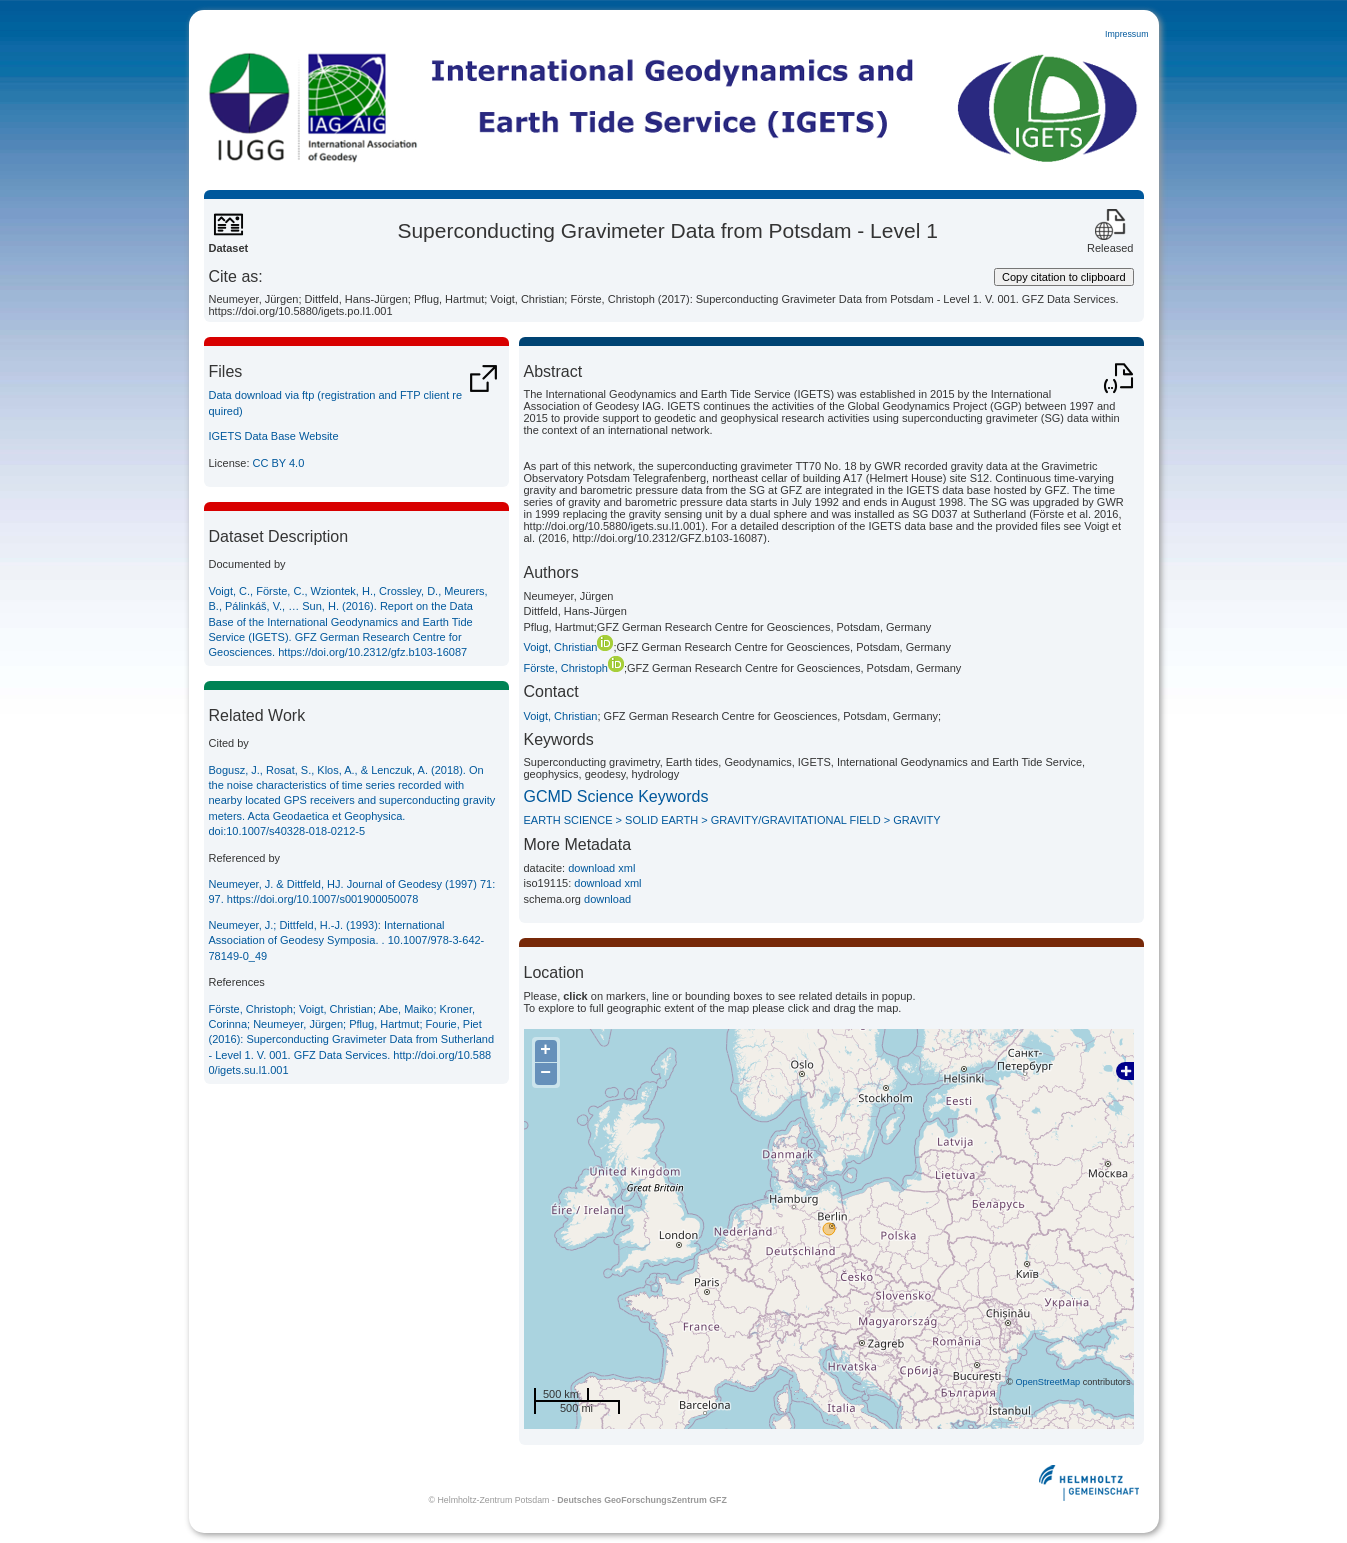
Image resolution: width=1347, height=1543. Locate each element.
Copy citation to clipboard (1064, 277)
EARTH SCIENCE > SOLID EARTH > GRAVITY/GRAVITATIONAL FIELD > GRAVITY (732, 820)
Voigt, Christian (569, 647)
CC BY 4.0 (279, 463)
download (607, 899)
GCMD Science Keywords (616, 796)
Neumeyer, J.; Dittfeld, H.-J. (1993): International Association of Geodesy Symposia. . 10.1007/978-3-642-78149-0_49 (347, 940)
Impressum (1127, 34)
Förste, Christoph (574, 668)
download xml (601, 868)
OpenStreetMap (1047, 1382)
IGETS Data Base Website (274, 436)
